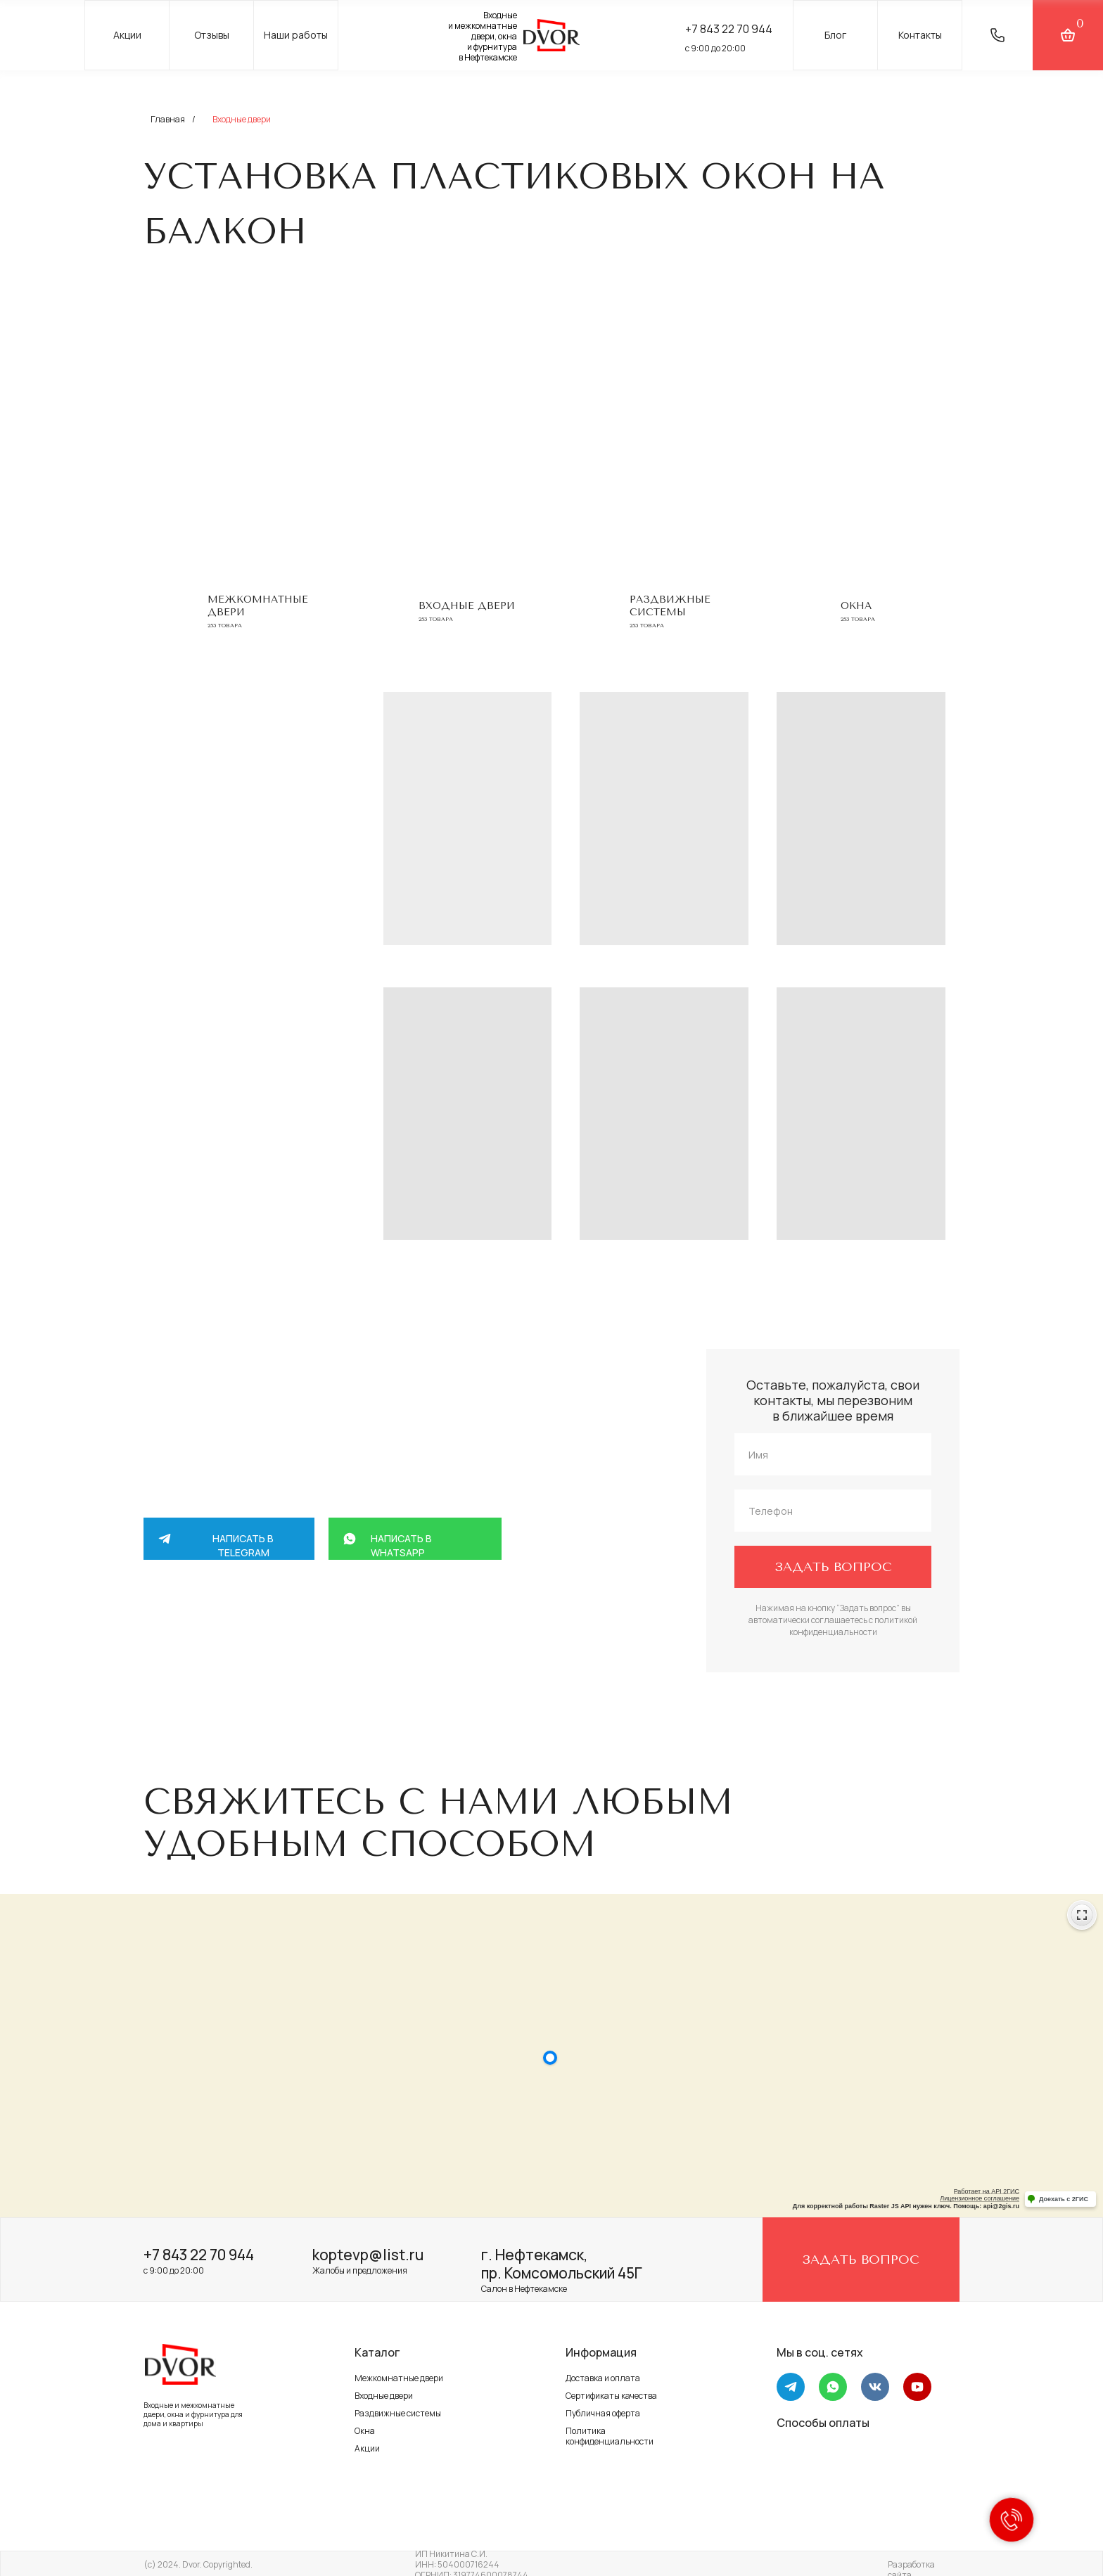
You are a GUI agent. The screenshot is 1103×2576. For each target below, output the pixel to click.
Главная (168, 119)
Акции (367, 2448)
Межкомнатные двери (399, 2378)
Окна (856, 606)
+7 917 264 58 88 (283, 1651)
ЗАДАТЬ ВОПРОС (833, 1567)
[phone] (832, 1510)
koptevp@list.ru (367, 2254)
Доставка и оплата (603, 2378)
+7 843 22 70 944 (199, 2254)
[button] (997, 35)
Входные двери (384, 2396)
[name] (832, 1454)
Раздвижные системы (670, 606)
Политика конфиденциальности (609, 2436)
